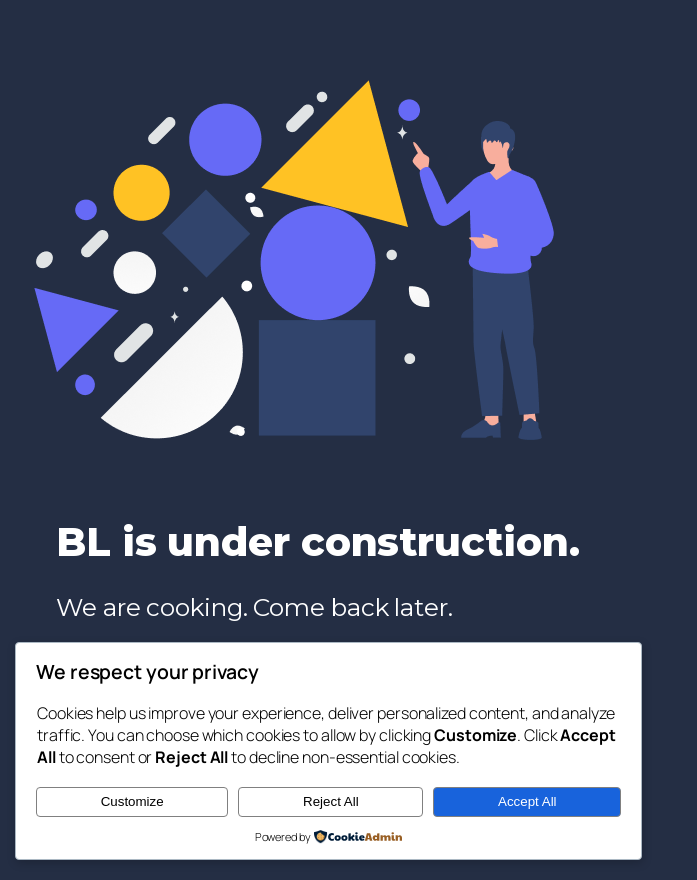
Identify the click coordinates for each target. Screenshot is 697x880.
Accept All (527, 801)
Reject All (331, 801)
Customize (132, 801)
